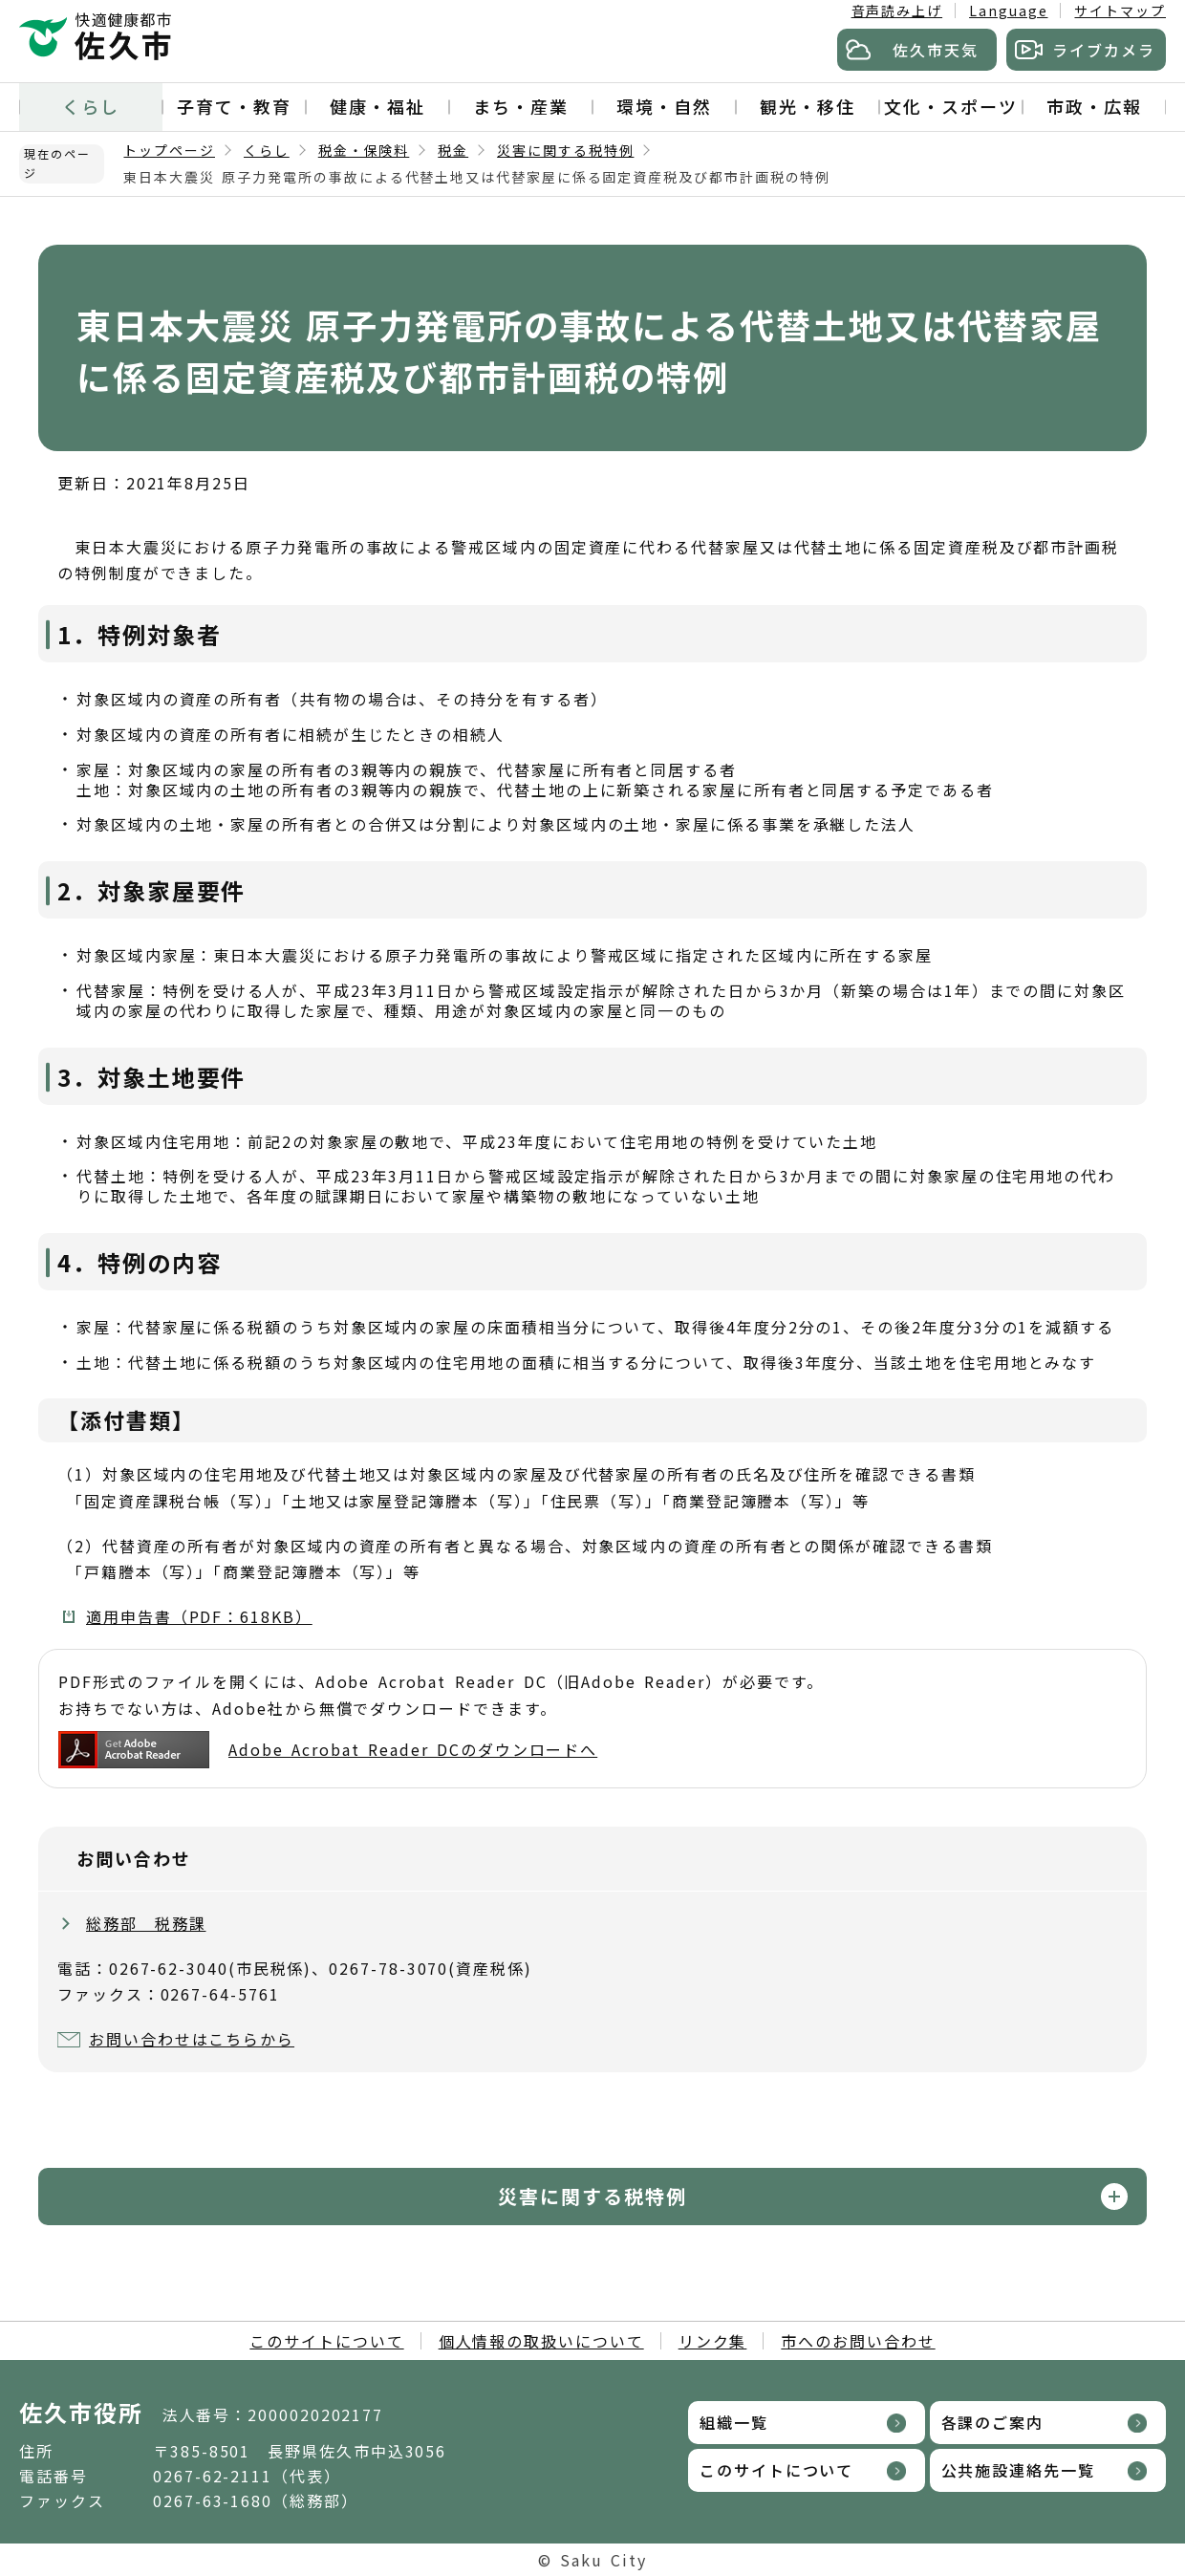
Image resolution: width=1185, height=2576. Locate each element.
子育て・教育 (234, 106)
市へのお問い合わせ (858, 2340)
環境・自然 (664, 106)
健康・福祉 (377, 106)
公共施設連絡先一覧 (1018, 2469)
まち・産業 (521, 106)
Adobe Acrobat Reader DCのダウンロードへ (327, 1749)
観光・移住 (807, 106)
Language (1008, 10)
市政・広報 (1094, 106)
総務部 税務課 (145, 1923)
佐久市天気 (936, 49)
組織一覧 (734, 2422)
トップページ (169, 150)
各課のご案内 (993, 2422)
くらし (90, 106)
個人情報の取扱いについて (541, 2340)
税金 (453, 150)
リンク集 (713, 2340)
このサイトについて (326, 2340)
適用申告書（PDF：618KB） (199, 1616)
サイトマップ (1120, 10)
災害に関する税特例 (565, 150)
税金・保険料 (364, 150)
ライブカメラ (1103, 49)
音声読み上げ (897, 10)
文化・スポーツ (950, 106)
